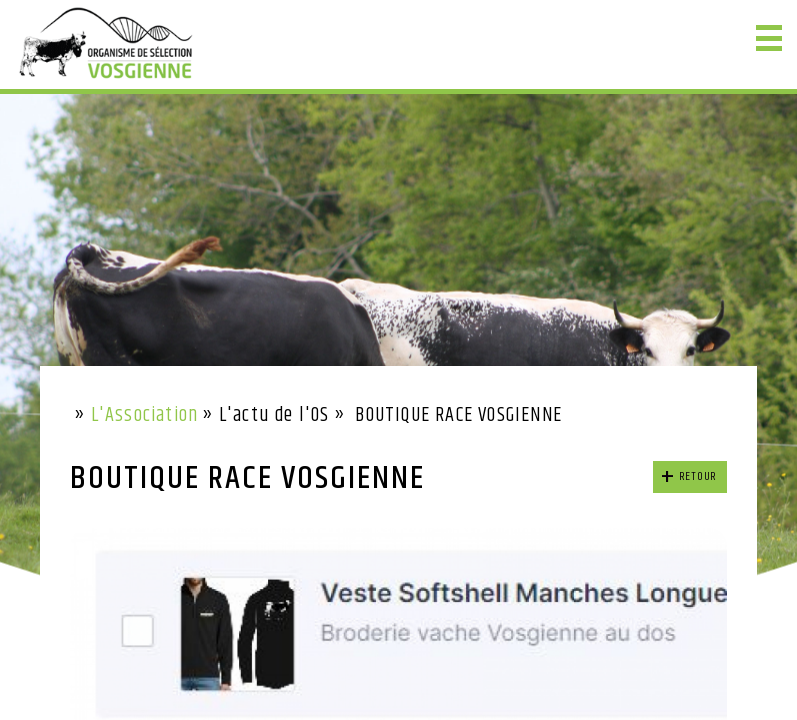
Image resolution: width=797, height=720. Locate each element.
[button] (769, 38)
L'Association (145, 415)
